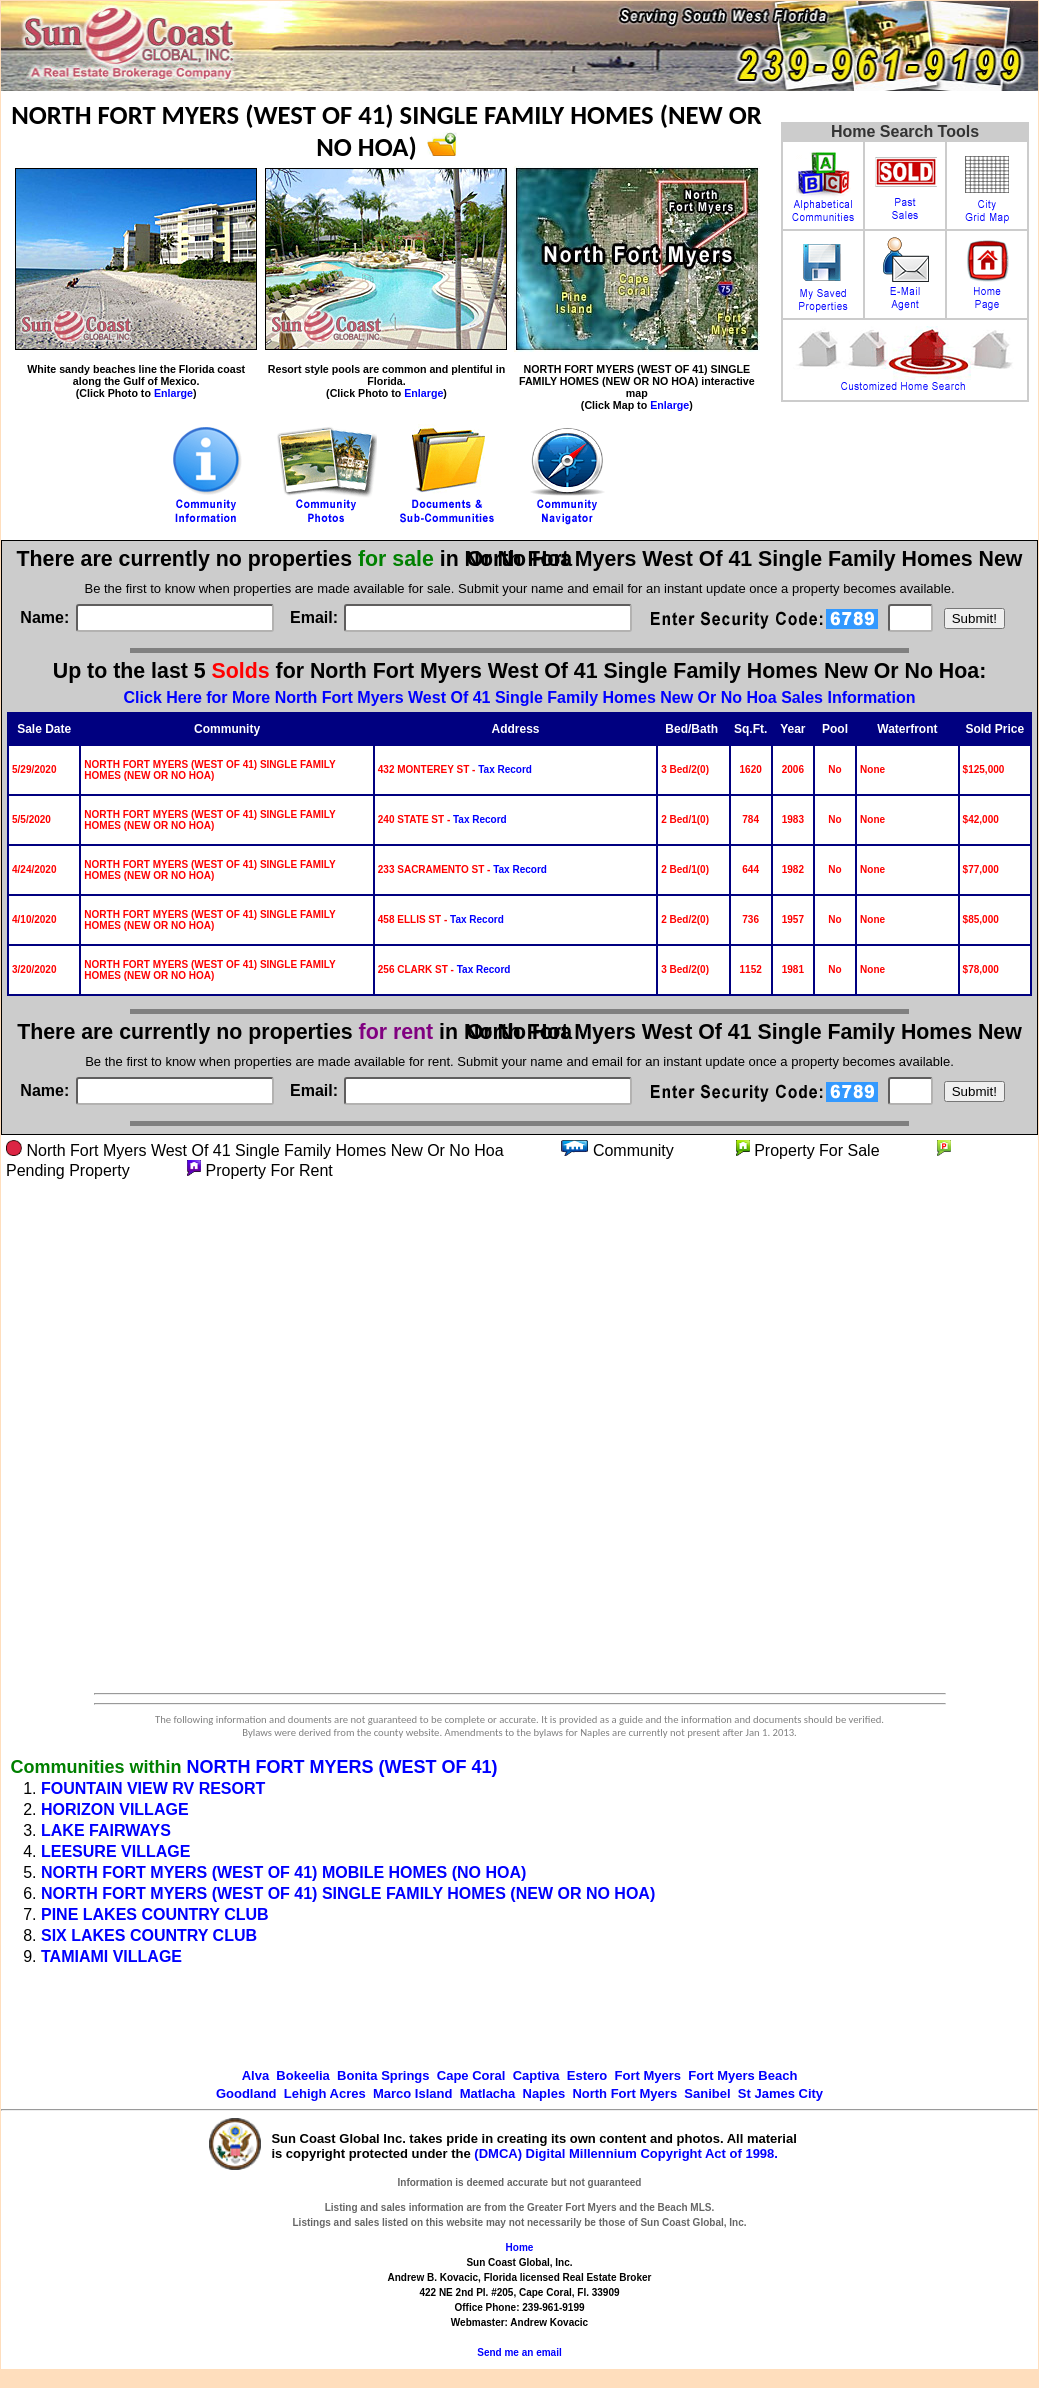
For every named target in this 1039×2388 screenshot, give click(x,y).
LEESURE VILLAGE (115, 1851)
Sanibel (707, 2093)
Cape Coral (471, 2075)
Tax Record (505, 769)
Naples (544, 2093)
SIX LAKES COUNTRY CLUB (149, 1935)
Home (520, 2247)
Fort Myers (648, 2075)
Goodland (246, 2093)
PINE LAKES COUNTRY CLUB (155, 1914)
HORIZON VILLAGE (115, 1809)
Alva (255, 2075)
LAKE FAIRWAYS (106, 1830)
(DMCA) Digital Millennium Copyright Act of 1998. (626, 2153)
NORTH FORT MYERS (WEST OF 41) (341, 1767)
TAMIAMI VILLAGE (111, 1956)
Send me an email (519, 2352)
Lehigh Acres (325, 2093)
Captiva (536, 2075)
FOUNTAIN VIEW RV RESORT (153, 1788)
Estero (587, 2075)
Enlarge (173, 393)
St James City (780, 2093)
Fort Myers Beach (742, 2075)
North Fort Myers (624, 2093)
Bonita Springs (383, 2075)
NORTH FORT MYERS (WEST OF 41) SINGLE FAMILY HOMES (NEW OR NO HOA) (348, 1893)
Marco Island (412, 2093)
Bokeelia (302, 2075)
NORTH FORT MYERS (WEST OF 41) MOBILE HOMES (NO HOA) (283, 1872)
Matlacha (488, 2093)
